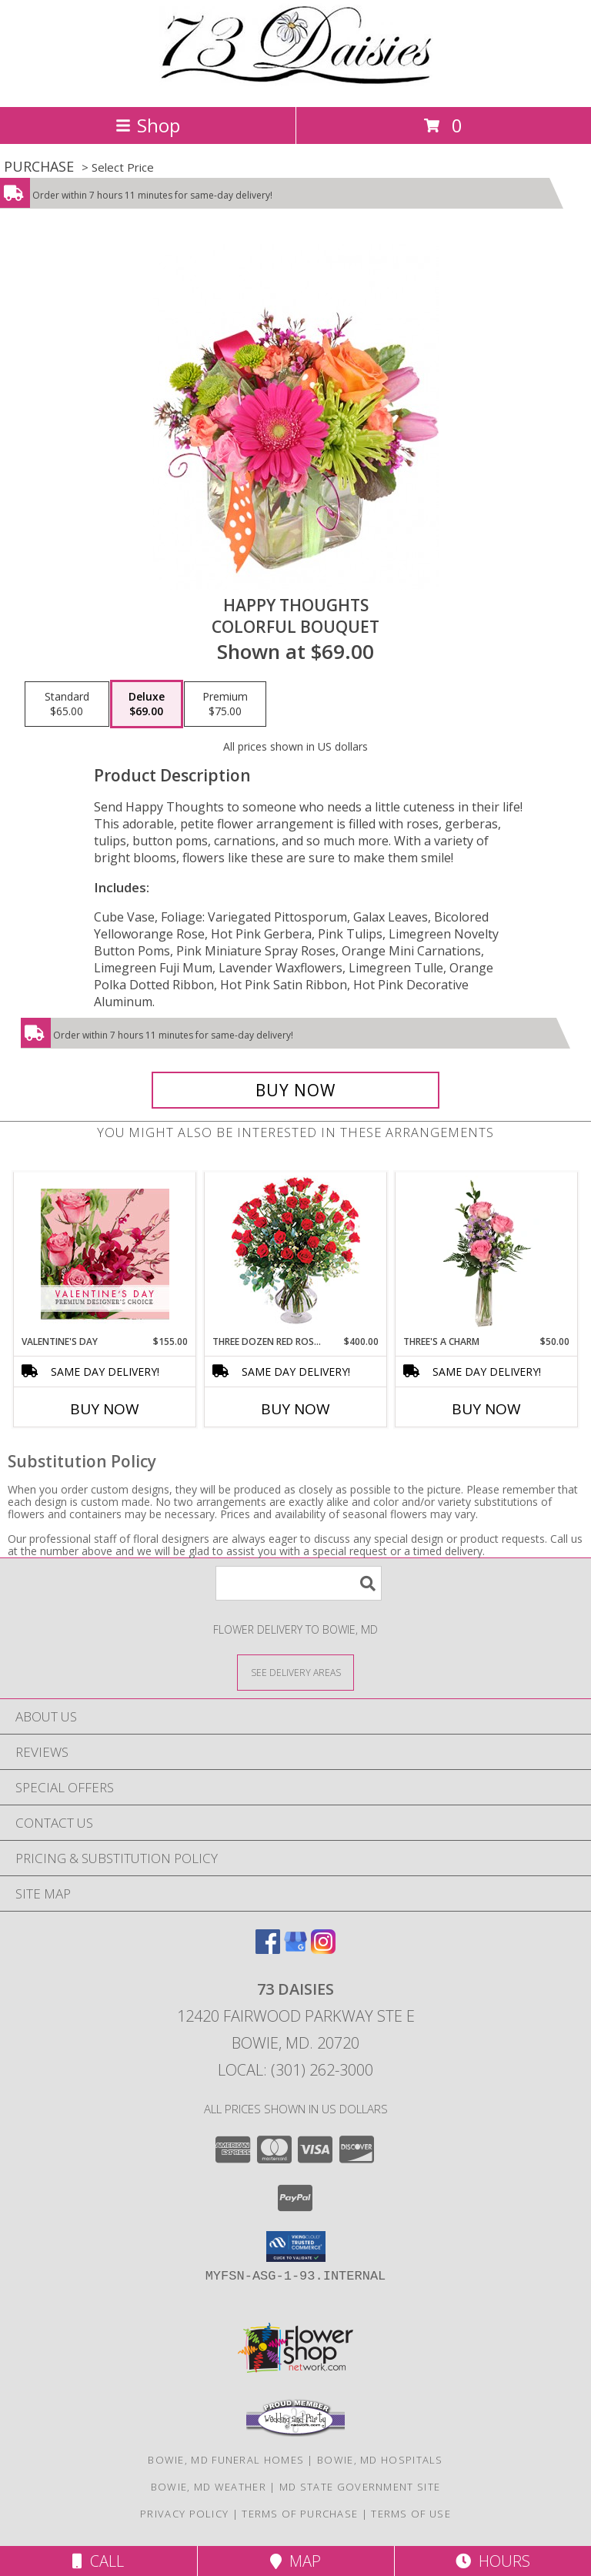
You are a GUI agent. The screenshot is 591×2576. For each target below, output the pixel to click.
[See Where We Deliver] (295, 1671)
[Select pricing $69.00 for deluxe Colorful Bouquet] (146, 704)
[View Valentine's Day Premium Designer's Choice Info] (105, 1254)
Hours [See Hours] (493, 2561)
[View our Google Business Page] (295, 1949)
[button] (296, 2246)
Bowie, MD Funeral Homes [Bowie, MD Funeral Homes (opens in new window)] (226, 2460)
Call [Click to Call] (98, 2561)
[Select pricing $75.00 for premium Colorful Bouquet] (225, 704)
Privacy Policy (184, 2514)
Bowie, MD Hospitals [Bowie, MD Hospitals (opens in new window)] (380, 2460)
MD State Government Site (359, 2487)
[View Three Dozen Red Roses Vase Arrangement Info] (296, 1254)
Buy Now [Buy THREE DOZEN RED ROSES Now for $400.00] (295, 1409)
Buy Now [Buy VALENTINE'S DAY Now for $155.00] (104, 1409)
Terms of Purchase (300, 2514)
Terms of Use (411, 2514)
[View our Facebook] (267, 1949)
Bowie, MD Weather (208, 2487)
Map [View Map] (295, 2561)
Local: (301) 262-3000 (295, 2069)
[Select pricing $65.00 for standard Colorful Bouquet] (67, 704)
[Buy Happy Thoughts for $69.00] (295, 1090)
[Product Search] (298, 1583)
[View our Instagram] (323, 1949)
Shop (147, 125)
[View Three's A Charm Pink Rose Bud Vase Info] (486, 1253)
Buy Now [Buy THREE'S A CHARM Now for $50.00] (486, 1409)
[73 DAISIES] (295, 84)
